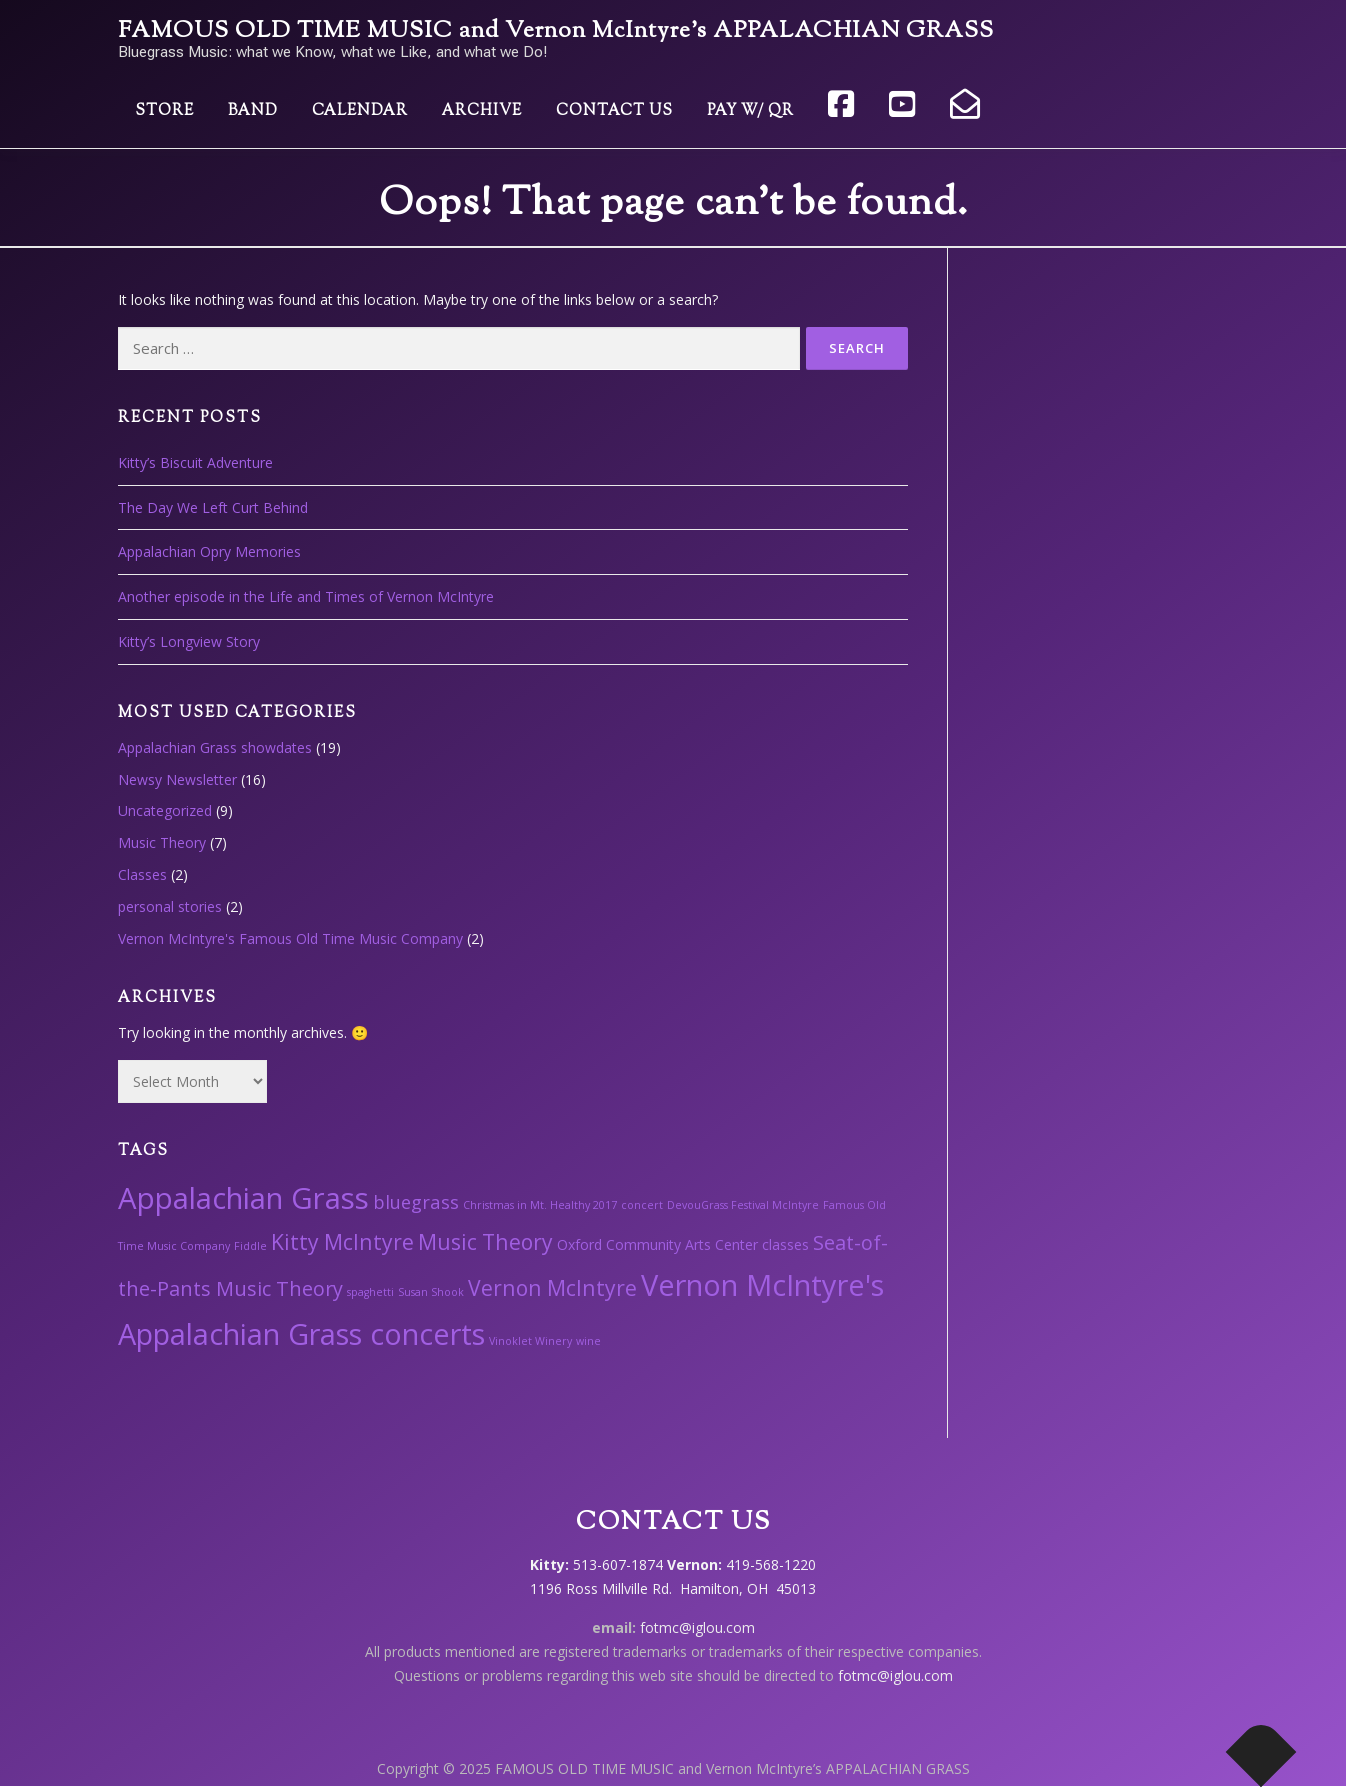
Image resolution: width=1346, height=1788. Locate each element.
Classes (142, 874)
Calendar (360, 111)
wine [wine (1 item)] (588, 1341)
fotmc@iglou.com (697, 1627)
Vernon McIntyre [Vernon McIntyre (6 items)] (552, 1287)
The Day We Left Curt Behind (213, 507)
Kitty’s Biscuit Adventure (195, 462)
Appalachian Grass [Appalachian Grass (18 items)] (243, 1198)
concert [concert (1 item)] (642, 1205)
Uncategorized (165, 810)
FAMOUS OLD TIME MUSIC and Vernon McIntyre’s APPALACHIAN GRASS (556, 31)
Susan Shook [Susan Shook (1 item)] (431, 1292)
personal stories (170, 906)
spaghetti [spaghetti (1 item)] (370, 1292)
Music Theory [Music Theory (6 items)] (485, 1241)
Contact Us (614, 111)
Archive (482, 111)
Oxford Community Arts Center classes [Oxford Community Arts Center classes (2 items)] (683, 1244)
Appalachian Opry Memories (209, 551)
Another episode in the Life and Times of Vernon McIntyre (306, 596)
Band (253, 111)
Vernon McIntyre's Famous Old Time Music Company (290, 938)
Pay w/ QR (750, 111)
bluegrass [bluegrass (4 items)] (416, 1201)
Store (164, 111)
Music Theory (162, 842)
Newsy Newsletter (177, 779)
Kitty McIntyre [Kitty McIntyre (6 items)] (342, 1241)
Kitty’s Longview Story (189, 641)
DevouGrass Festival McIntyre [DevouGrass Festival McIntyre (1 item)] (743, 1205)
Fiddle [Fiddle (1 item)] (250, 1246)
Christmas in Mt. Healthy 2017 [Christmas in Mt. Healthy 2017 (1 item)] (540, 1205)
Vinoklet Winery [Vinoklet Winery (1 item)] (530, 1341)
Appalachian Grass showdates (215, 747)
